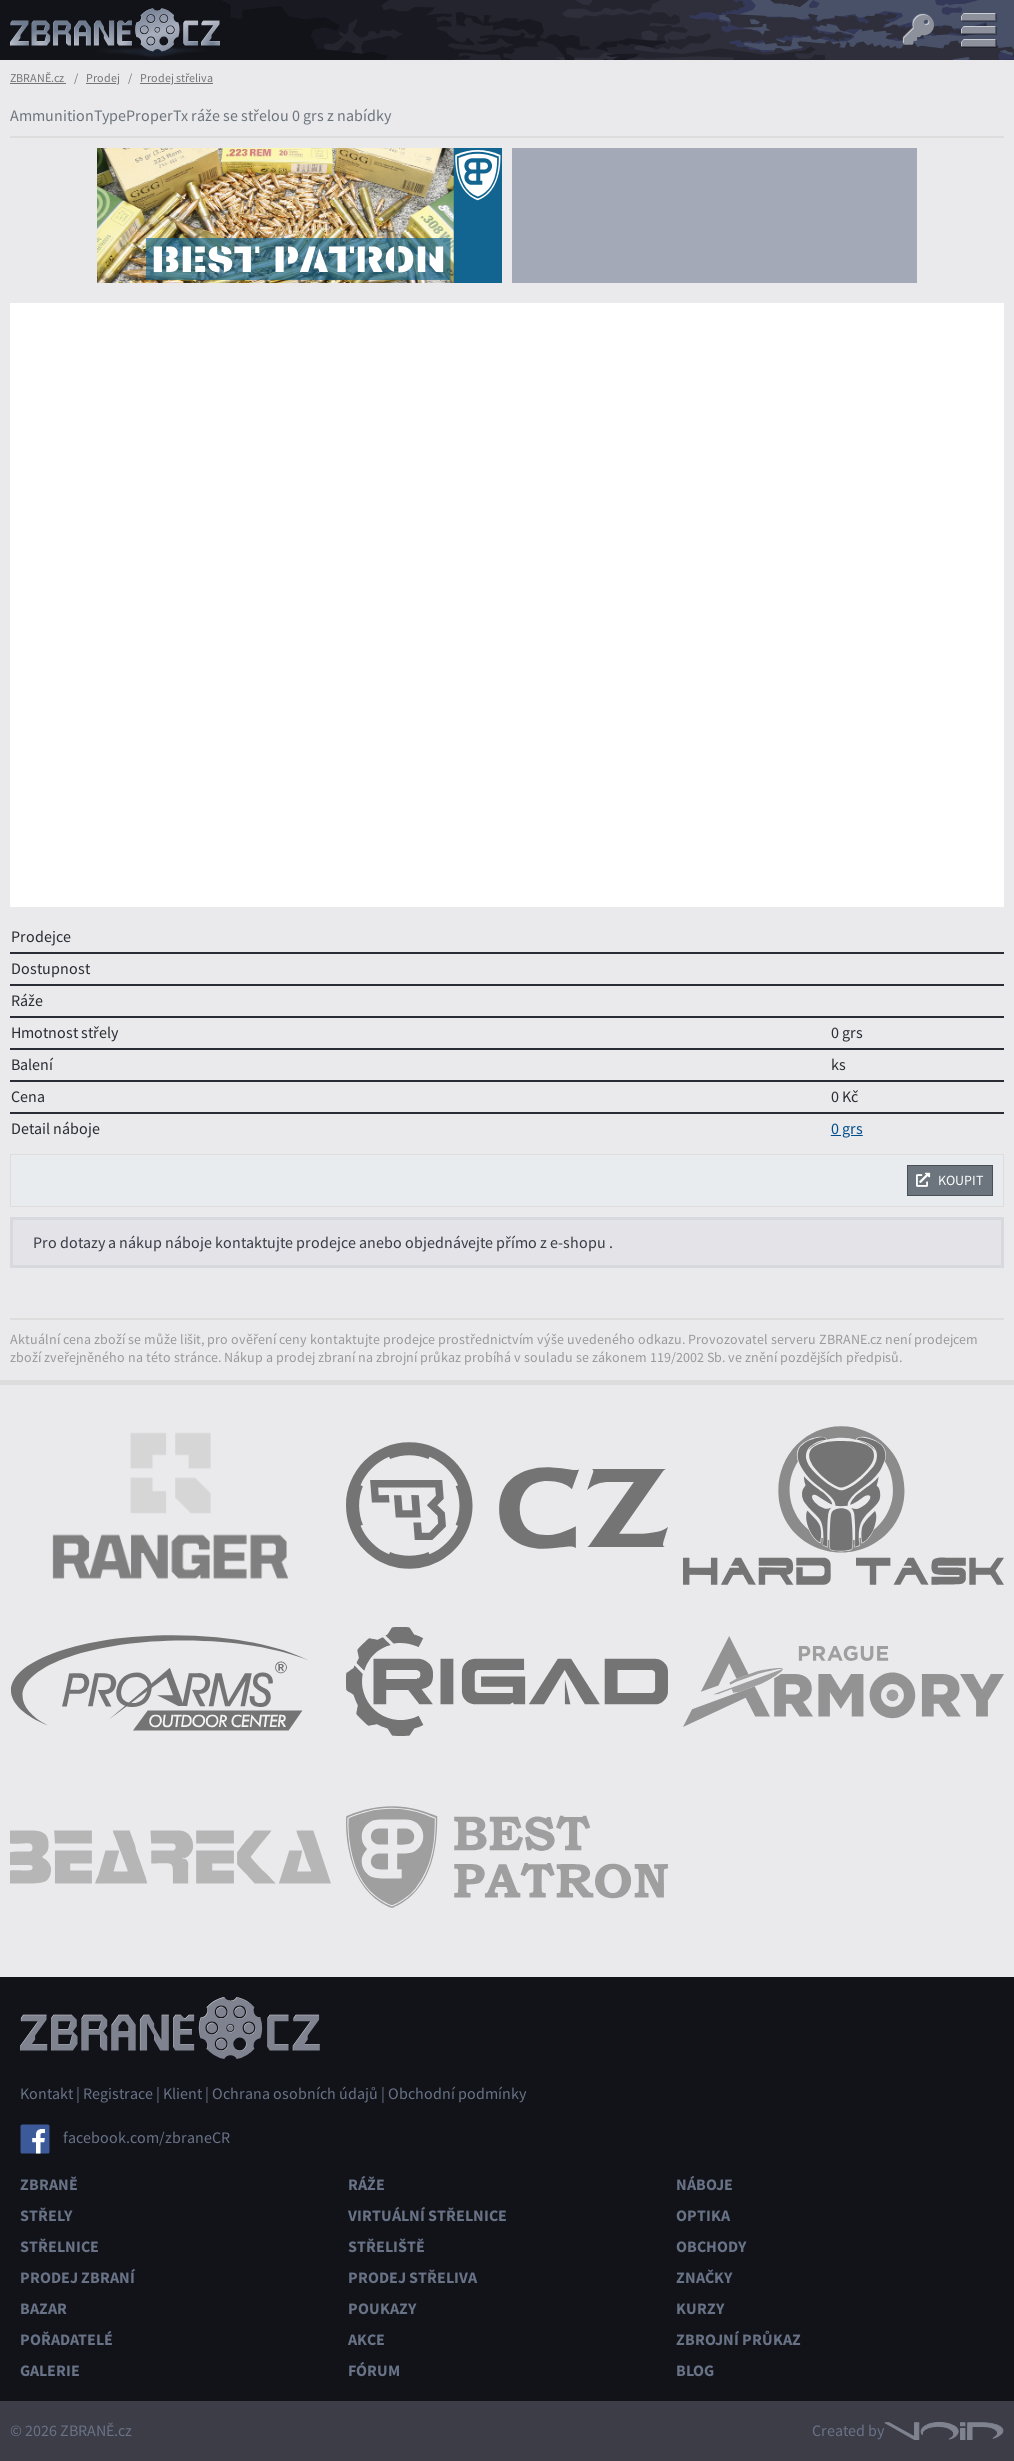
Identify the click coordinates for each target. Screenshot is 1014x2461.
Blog (695, 2370)
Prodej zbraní (77, 2277)
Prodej (103, 78)
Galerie (50, 2370)
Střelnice (59, 2246)
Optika (703, 2215)
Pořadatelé (66, 2339)
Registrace (118, 2094)
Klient (182, 2094)
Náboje (704, 2184)
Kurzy (700, 2308)
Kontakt (46, 2094)
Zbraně (49, 2184)
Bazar (43, 2308)
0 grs (847, 1129)
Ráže (366, 2184)
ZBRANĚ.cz (38, 78)
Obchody (711, 2246)
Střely (46, 2215)
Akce (366, 2339)
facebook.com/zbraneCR (146, 2138)
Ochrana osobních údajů (295, 2094)
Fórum (374, 2370)
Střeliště (386, 2246)
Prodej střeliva (176, 78)
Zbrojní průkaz (738, 2339)
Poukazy (382, 2308)
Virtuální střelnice (427, 2215)
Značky (704, 2277)
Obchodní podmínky (457, 2094)
